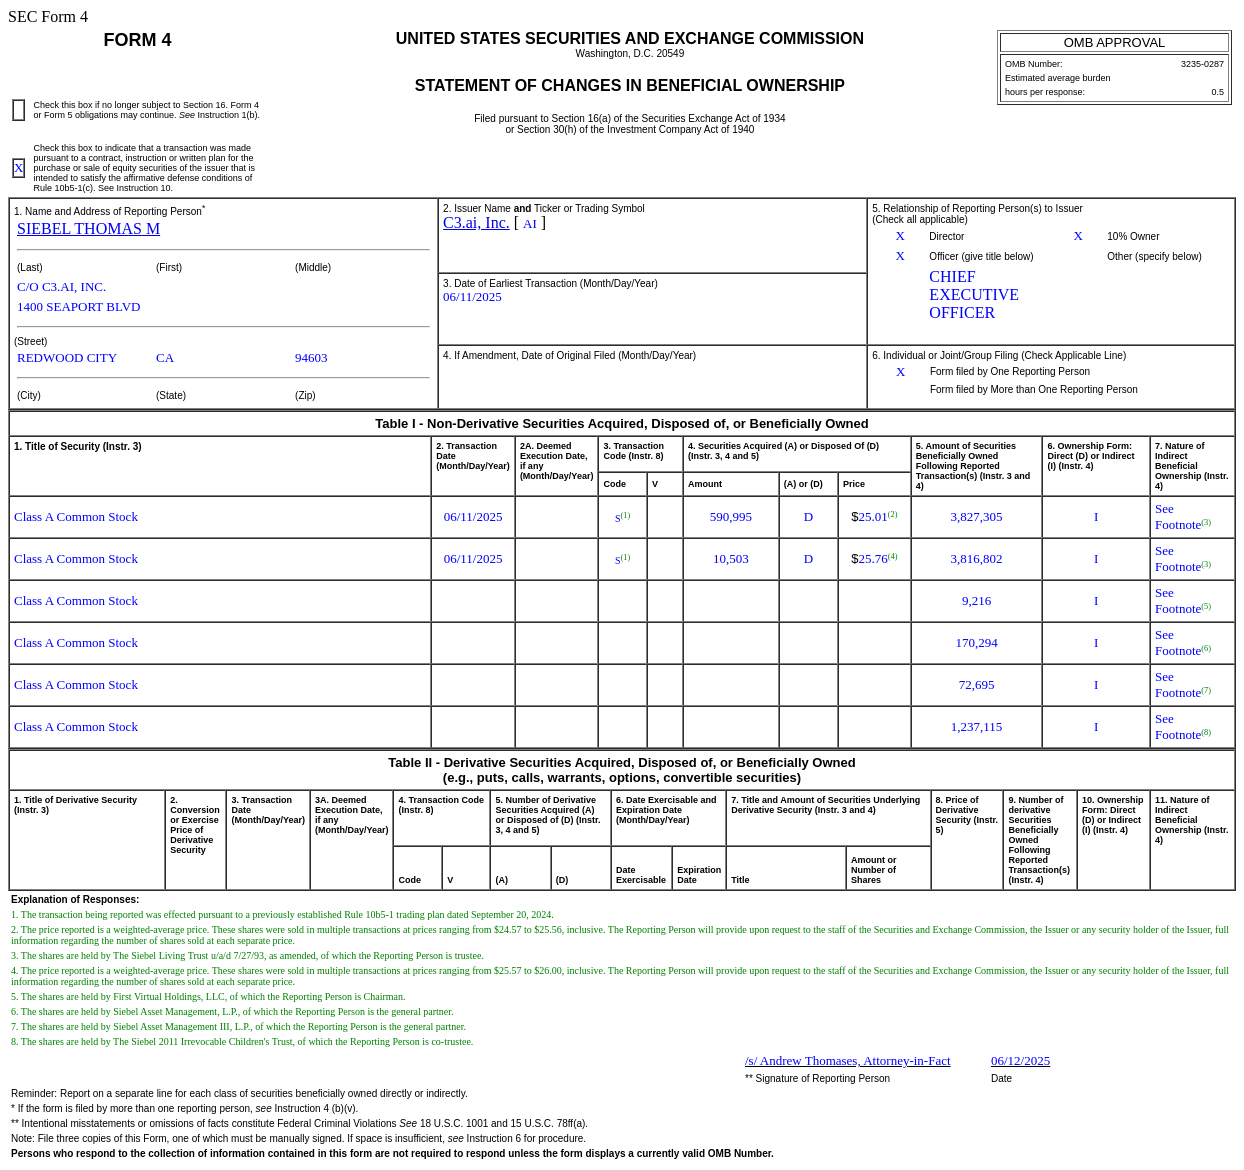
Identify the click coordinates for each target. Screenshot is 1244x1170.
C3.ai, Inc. (476, 222)
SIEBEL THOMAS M (88, 228)
